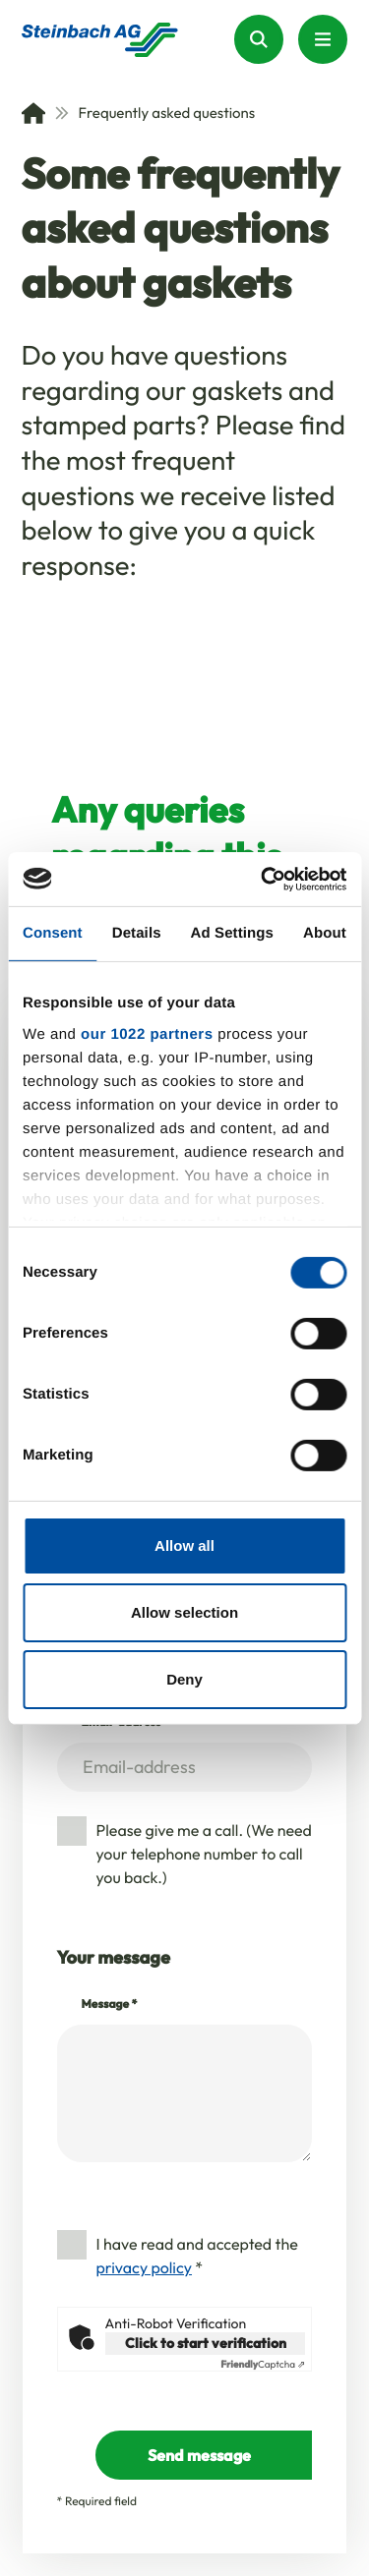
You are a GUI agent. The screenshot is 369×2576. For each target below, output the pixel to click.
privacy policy (144, 2268)
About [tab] (324, 933)
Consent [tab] (53, 933)
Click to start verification (205, 2343)
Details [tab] (136, 933)
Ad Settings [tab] (232, 933)
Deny (184, 1678)
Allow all (184, 1545)
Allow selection (184, 1612)
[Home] (33, 113)
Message (110, 2004)
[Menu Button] (322, 39)
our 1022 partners (147, 1033)
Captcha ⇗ (262, 2365)
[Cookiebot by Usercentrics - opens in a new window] (262, 878)
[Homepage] (100, 40)
